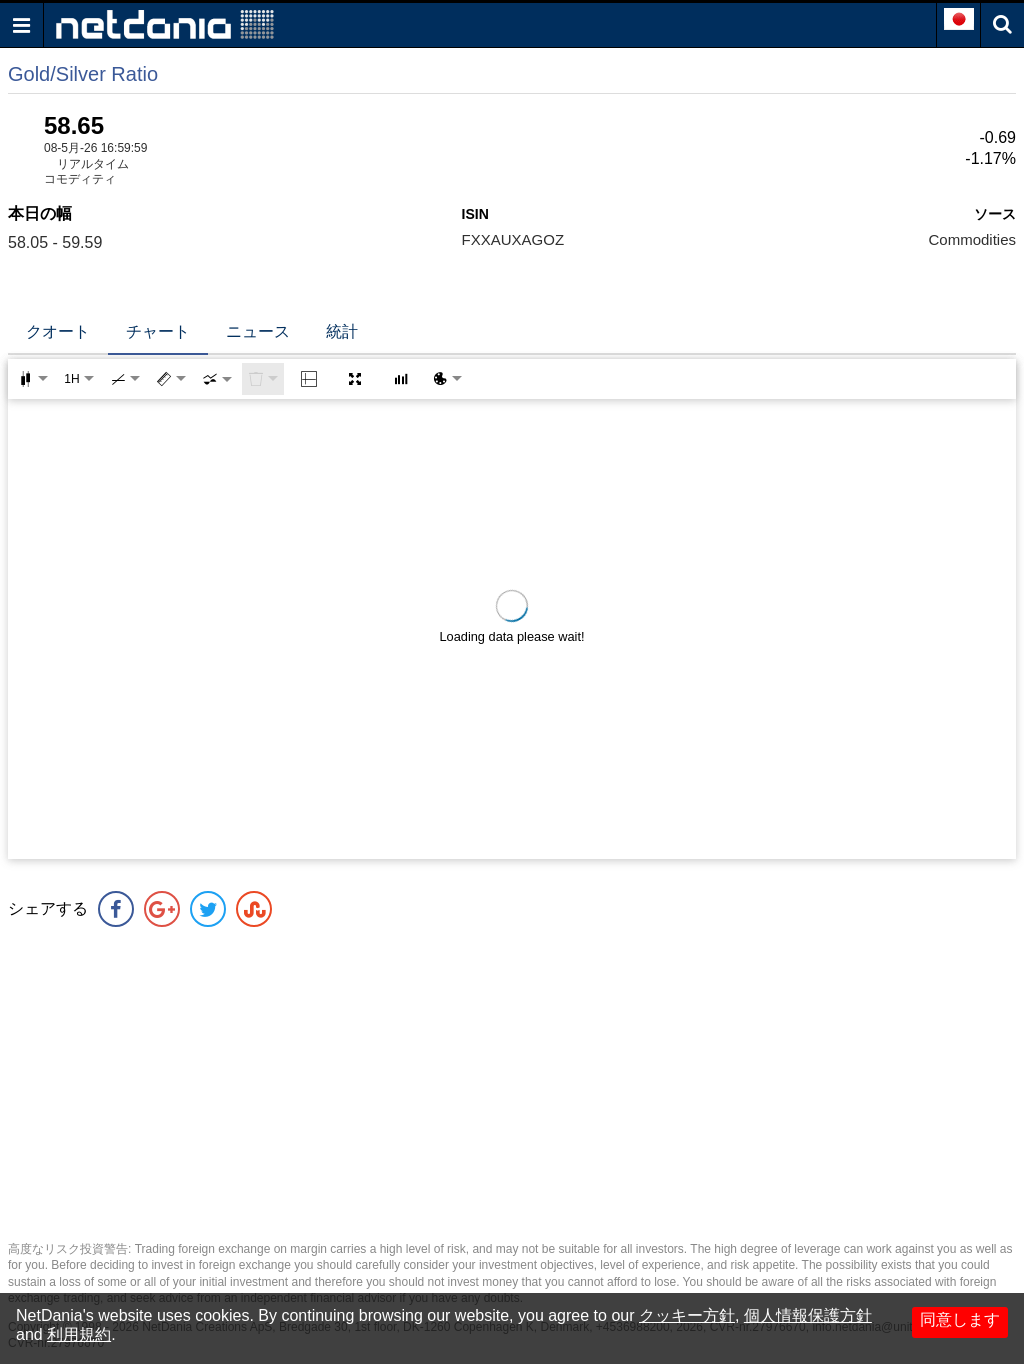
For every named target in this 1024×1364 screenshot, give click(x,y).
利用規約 (79, 1334)
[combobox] (217, 379)
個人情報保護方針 (808, 1315)
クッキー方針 (687, 1315)
